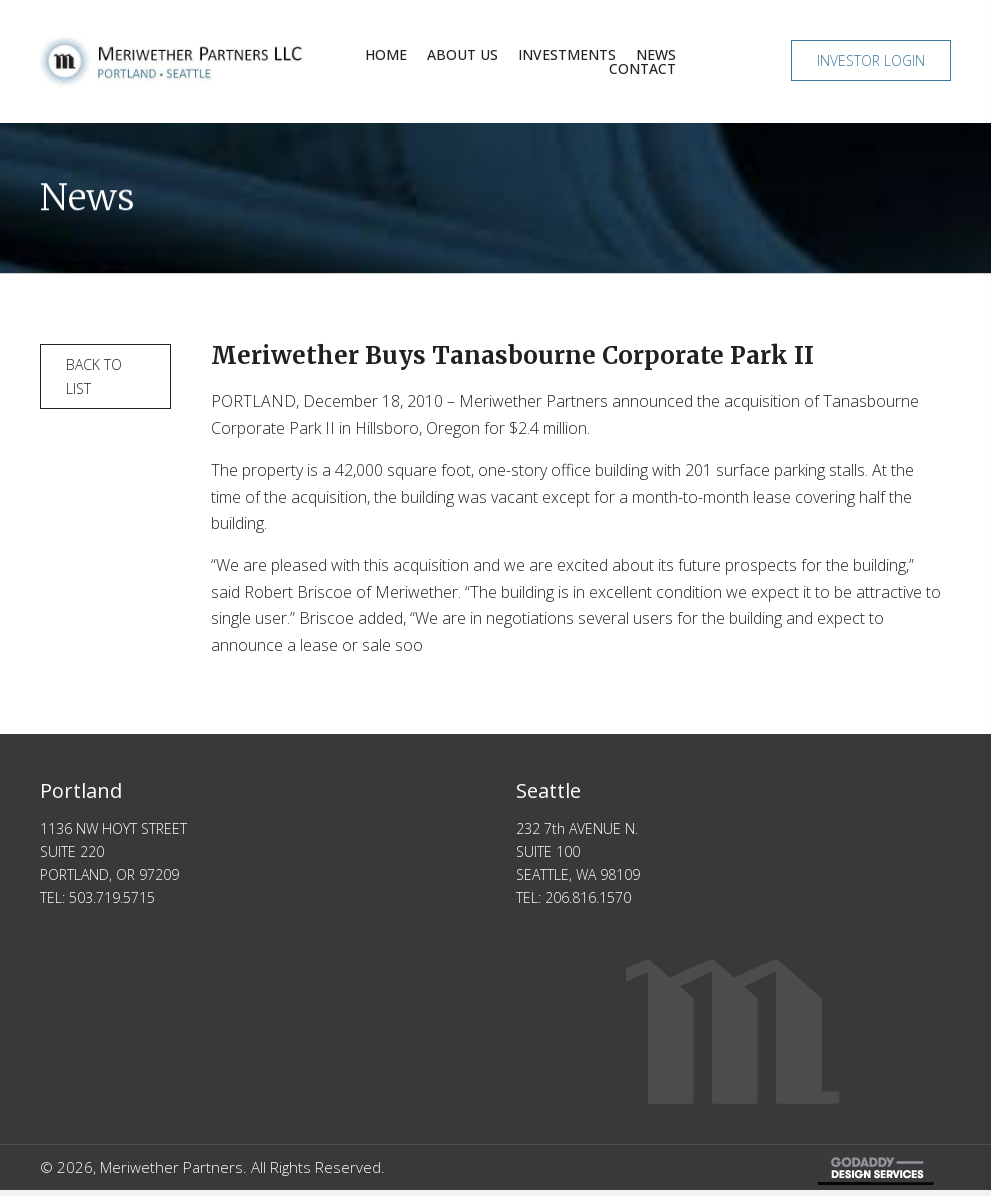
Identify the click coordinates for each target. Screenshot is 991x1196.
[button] (871, 60)
